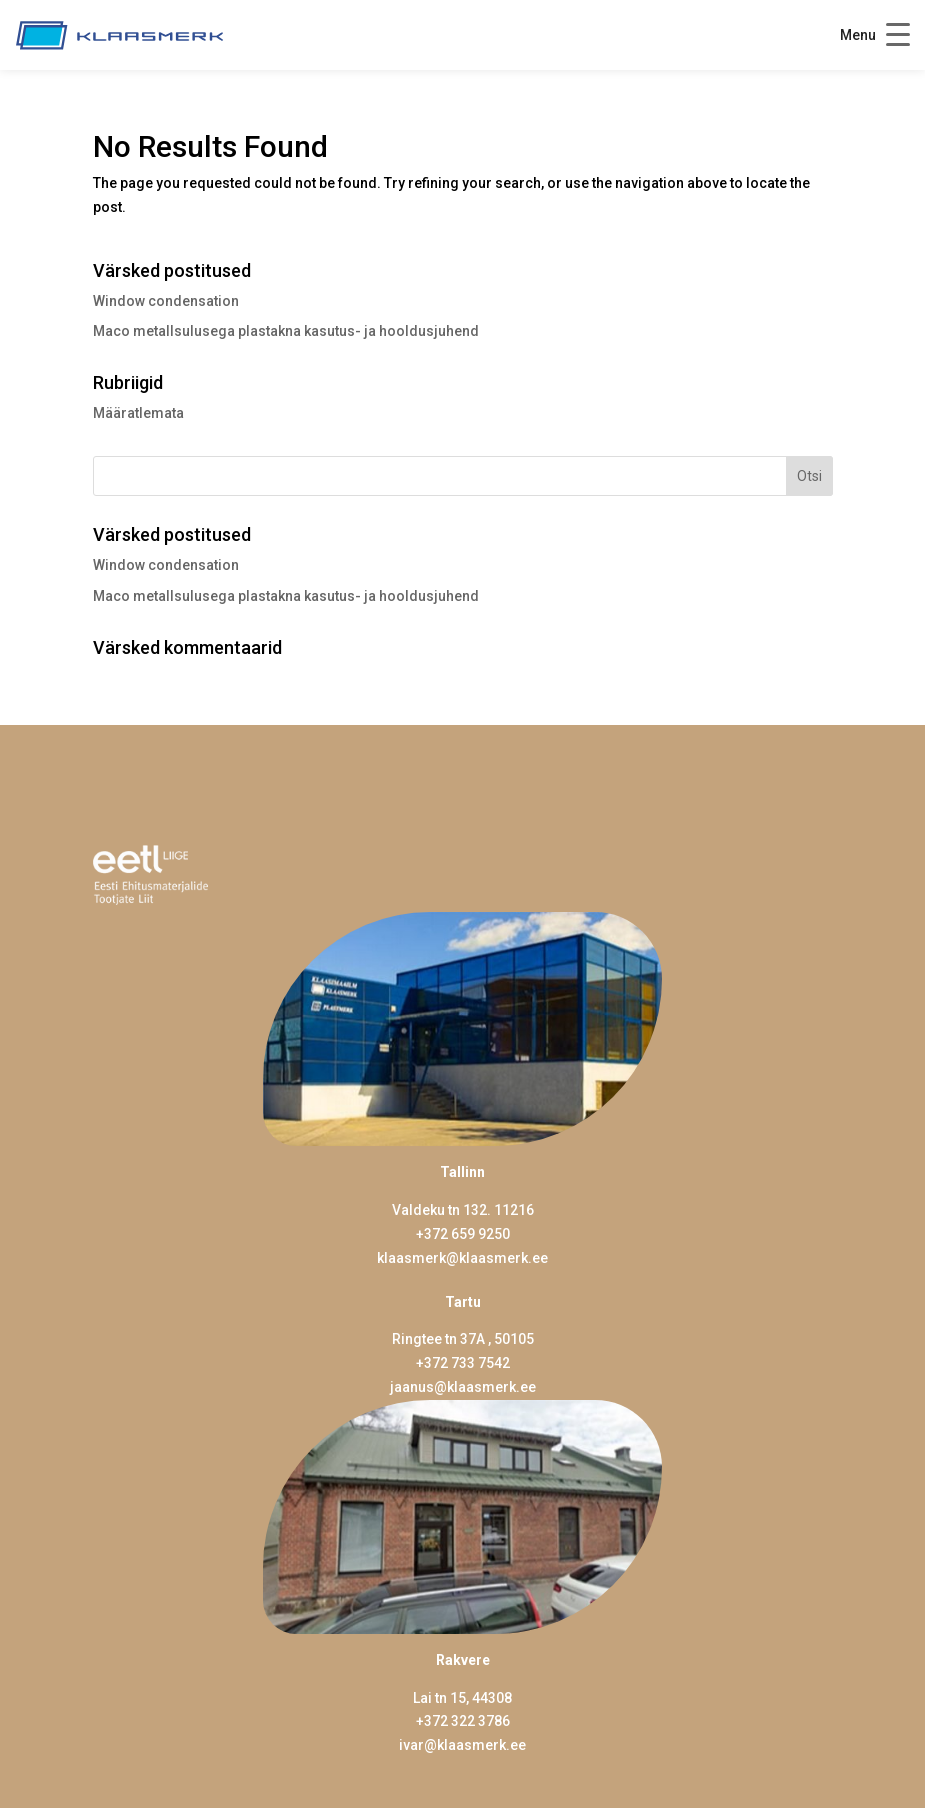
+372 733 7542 (463, 1363)
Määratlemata (138, 413)
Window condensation (166, 301)
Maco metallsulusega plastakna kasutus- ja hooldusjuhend (286, 331)
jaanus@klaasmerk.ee (463, 1387)
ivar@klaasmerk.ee (462, 1745)
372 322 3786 (467, 1721)
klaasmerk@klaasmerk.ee (462, 1258)
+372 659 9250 (463, 1234)
